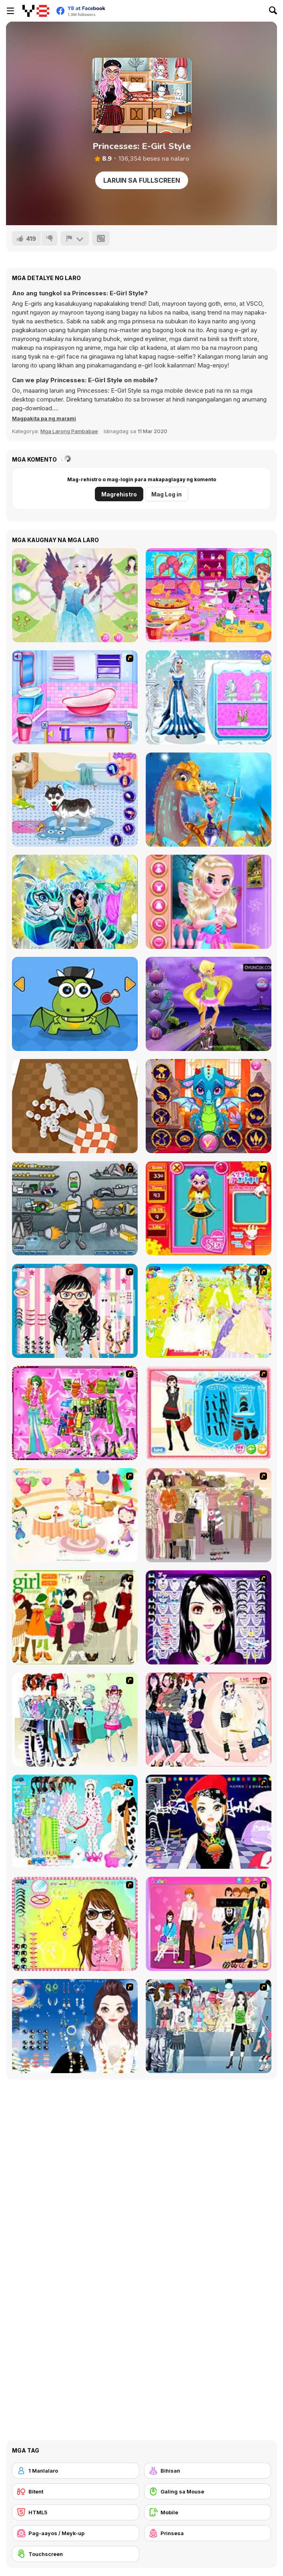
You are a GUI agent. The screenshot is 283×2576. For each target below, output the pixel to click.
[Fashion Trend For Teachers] (208, 1515)
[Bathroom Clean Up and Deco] (75, 697)
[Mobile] (207, 2512)
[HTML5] (75, 2512)
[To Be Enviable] (75, 1924)
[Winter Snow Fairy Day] (208, 697)
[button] (44, 418)
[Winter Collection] (75, 1719)
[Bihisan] (207, 2471)
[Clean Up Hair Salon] (208, 595)
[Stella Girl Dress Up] (208, 1004)
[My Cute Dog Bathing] (75, 799)
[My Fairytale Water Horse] (208, 799)
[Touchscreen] (75, 2554)
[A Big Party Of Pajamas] (75, 1822)
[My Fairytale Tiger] (75, 902)
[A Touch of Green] (75, 1413)
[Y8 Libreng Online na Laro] (35, 11)
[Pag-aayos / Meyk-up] (75, 2533)
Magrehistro (119, 494)
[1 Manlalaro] (75, 2471)
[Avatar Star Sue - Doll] (208, 1208)
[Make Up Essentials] (208, 1617)
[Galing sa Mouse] (207, 2491)
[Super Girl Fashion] (75, 1617)
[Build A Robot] (75, 1208)
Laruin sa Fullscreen (141, 180)
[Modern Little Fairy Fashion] (208, 902)
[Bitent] (75, 2491)
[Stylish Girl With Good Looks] (208, 1822)
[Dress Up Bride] (208, 1311)
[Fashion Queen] (208, 1413)
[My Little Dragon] (75, 1004)
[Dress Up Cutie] (75, 1311)
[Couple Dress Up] (208, 1924)
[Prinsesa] (207, 2533)
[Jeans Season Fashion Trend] (208, 2026)
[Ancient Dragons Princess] (208, 1106)
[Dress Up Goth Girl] (75, 2026)
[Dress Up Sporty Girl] (208, 1719)
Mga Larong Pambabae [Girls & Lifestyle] (69, 431)
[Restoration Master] (75, 1106)
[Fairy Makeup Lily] (75, 595)
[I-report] (74, 238)
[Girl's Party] (75, 1515)
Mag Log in (166, 494)
